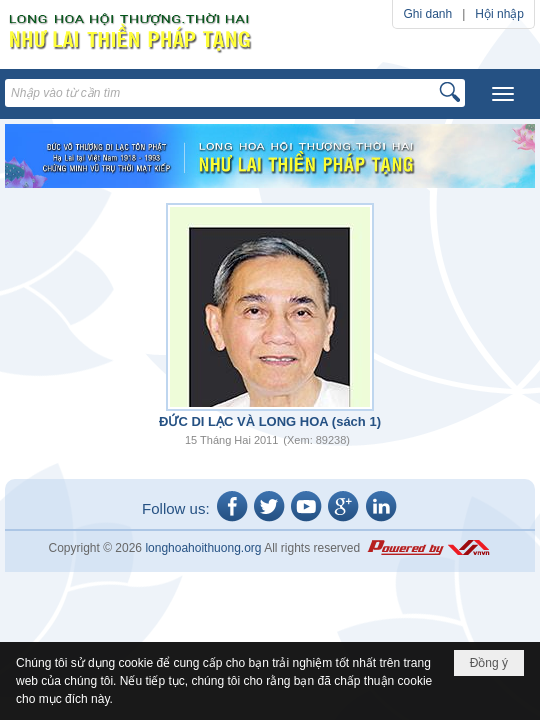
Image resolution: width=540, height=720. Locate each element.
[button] (503, 94)
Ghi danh (427, 14)
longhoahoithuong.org (203, 548)
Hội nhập (499, 14)
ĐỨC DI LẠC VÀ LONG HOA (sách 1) (270, 421)
